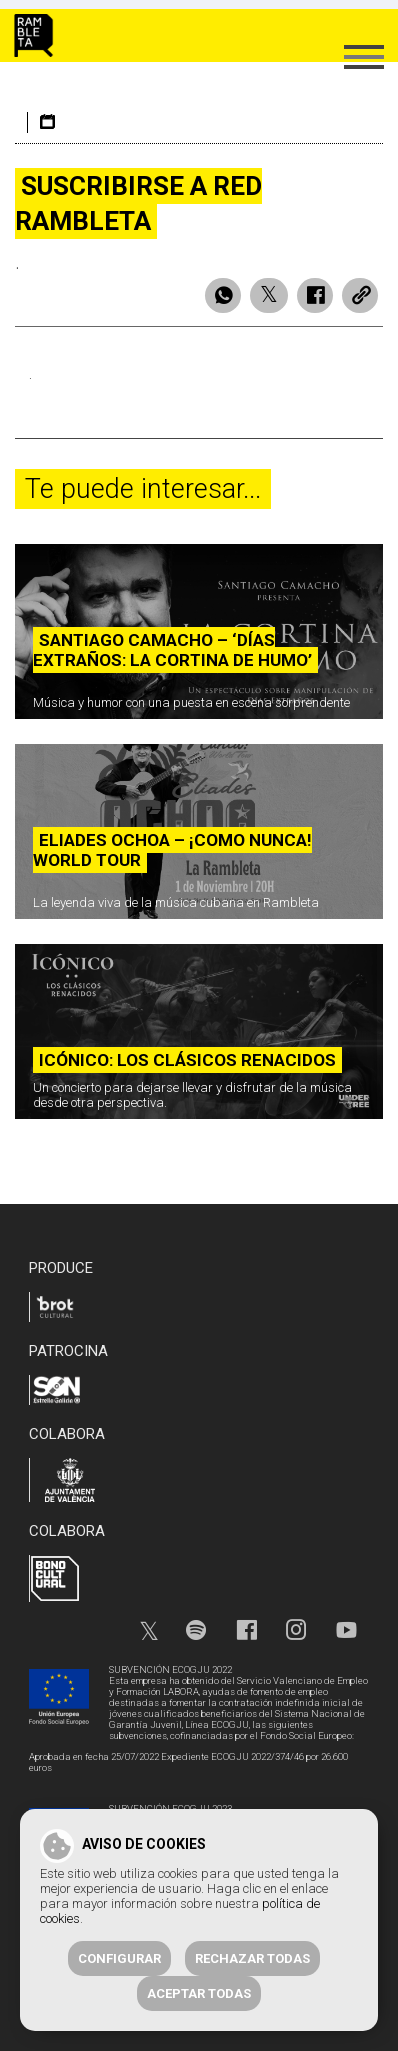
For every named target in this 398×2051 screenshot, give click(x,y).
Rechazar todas (252, 1958)
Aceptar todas (199, 1993)
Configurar (119, 1958)
